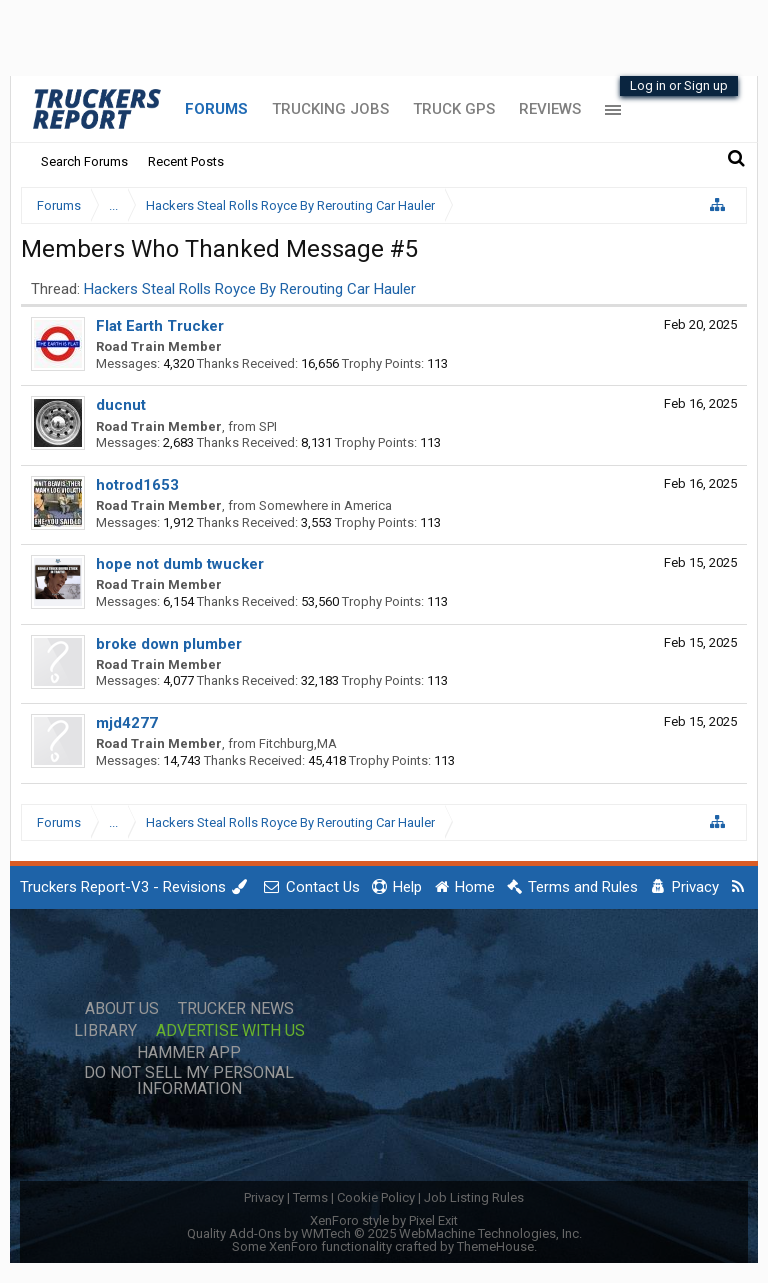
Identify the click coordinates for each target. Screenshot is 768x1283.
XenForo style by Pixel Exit (384, 1220)
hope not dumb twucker (180, 564)
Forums (216, 109)
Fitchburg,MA (298, 743)
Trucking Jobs (330, 109)
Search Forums (84, 161)
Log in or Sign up (679, 85)
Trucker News (236, 1009)
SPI (268, 426)
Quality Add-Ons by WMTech (384, 1233)
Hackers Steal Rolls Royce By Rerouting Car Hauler (250, 289)
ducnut (121, 405)
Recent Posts (186, 161)
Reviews (550, 109)
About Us (122, 1009)
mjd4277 (127, 723)
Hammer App (189, 1053)
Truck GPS (454, 109)
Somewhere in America (325, 505)
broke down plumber (169, 644)
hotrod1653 (137, 485)
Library (105, 1031)
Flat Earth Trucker (160, 326)
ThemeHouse (495, 1246)
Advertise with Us (230, 1031)
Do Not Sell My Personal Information (189, 1081)
